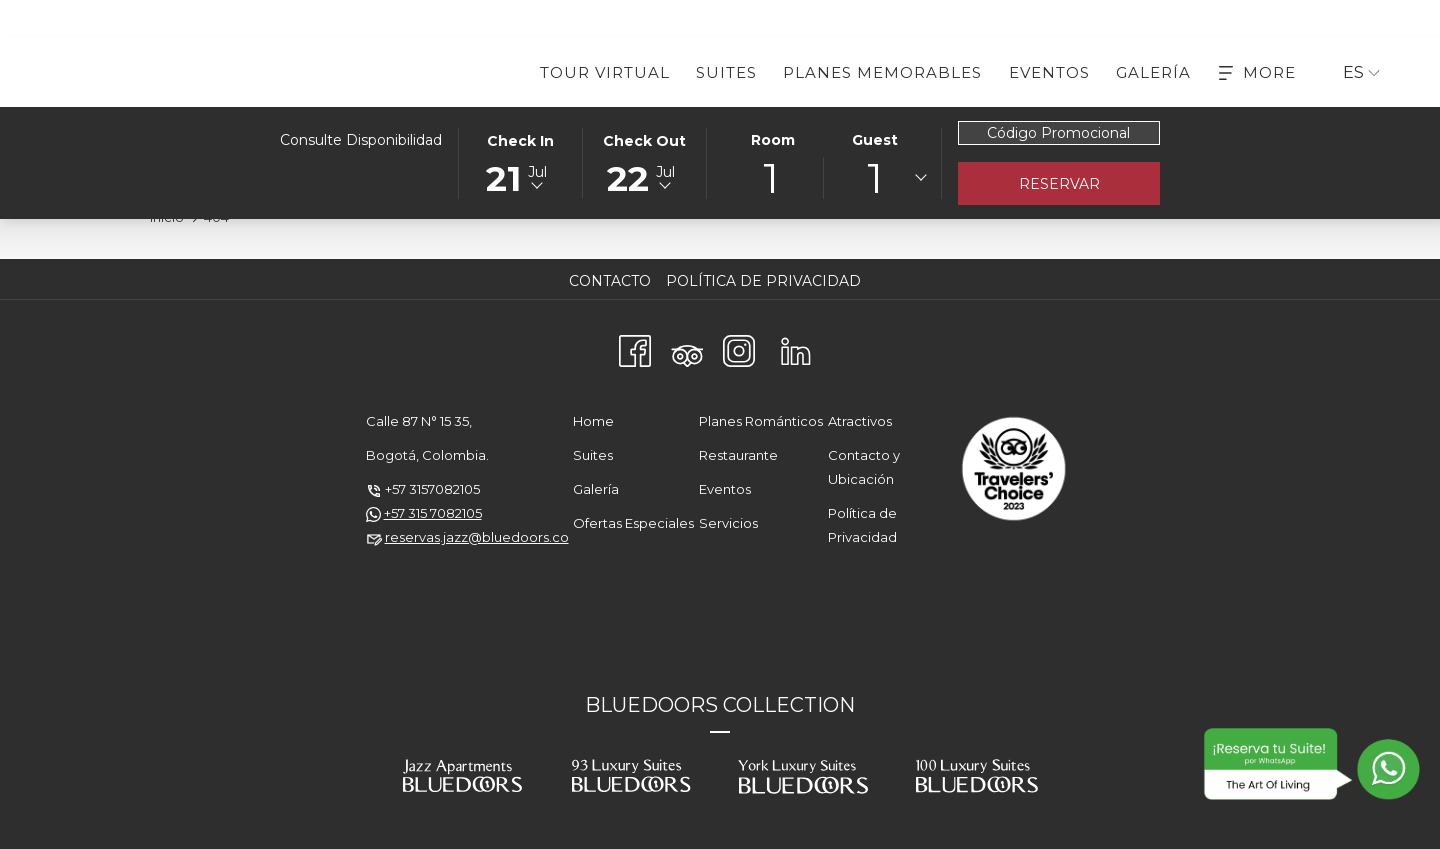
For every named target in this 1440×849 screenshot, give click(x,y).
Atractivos (860, 421)
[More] (1257, 72)
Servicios (728, 523)
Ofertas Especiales (633, 523)
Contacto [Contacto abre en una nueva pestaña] (612, 281)
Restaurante (738, 455)
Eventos (725, 489)
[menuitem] (605, 72)
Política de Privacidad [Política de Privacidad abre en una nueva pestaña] (766, 281)
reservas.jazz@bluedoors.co (477, 537)
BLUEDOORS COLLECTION (720, 705)
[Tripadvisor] (687, 348)
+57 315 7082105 (433, 513)
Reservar (1059, 184)
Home (593, 421)
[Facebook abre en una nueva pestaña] (635, 348)
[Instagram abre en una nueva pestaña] (739, 348)
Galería (596, 489)
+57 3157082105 (432, 489)
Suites (593, 455)
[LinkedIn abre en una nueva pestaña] (796, 348)
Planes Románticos (761, 421)
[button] (521, 162)
